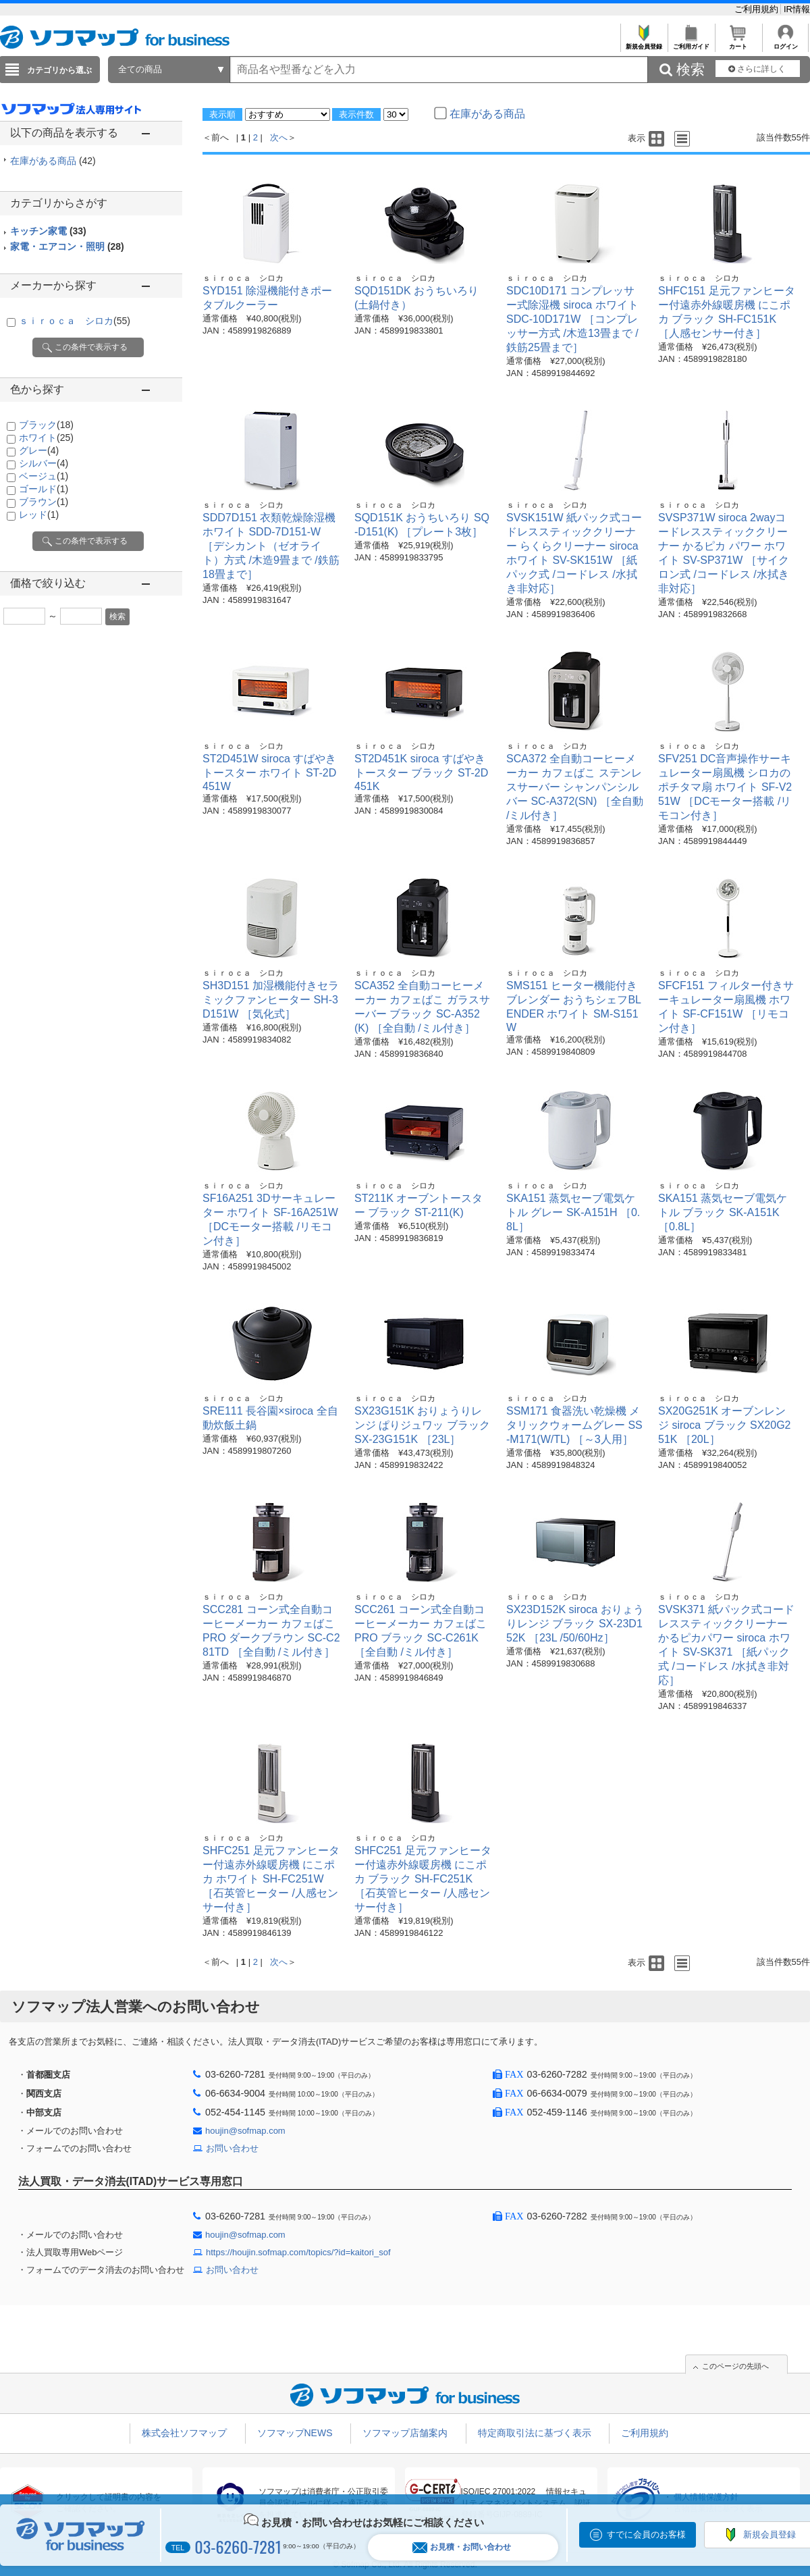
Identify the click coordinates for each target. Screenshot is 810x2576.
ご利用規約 (757, 9)
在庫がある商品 (53, 160)
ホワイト (46, 437)
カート (738, 43)
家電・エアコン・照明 (67, 246)
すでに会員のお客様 (646, 2534)
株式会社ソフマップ (184, 2432)
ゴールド (43, 488)
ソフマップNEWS (295, 2432)
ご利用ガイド (691, 43)
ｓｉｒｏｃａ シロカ (74, 320)
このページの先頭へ (735, 2366)
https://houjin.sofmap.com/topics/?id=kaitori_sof (298, 2252)
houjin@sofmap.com (245, 2131)
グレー (39, 450)
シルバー (43, 463)
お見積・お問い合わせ (461, 2547)
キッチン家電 (48, 231)
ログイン (785, 43)
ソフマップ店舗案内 (405, 2432)
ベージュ (43, 476)
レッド (39, 514)
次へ (279, 137)
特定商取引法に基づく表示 (534, 2432)
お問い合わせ (232, 2148)
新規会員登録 (644, 43)
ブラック (46, 424)
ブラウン (43, 501)
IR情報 (797, 9)
